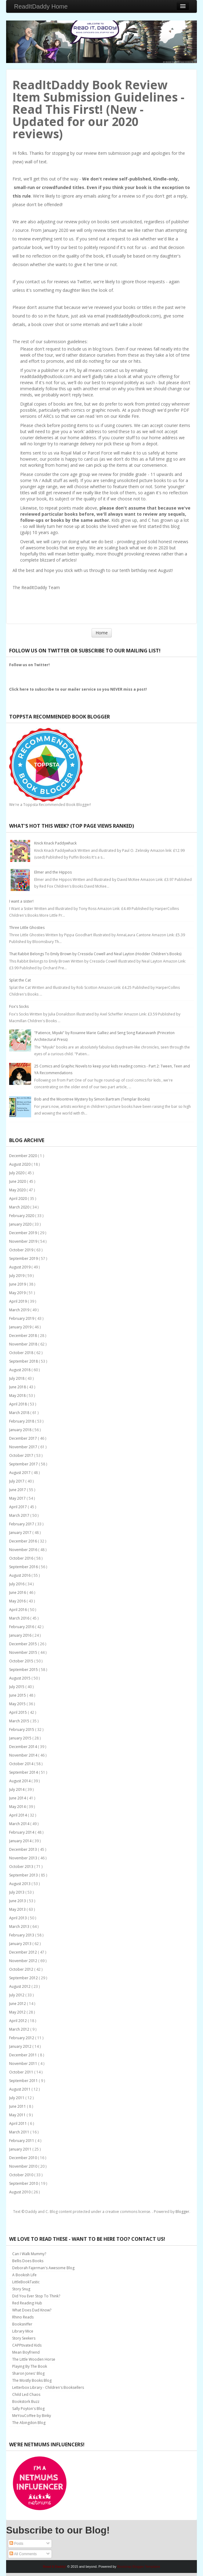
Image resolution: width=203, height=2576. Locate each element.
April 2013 (18, 1918)
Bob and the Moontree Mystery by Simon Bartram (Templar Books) (92, 1099)
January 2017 (20, 1532)
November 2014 (23, 1755)
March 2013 (19, 1926)
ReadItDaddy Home (41, 6)
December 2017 (23, 1438)
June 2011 (18, 2106)
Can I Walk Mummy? (29, 2253)
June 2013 (18, 1900)
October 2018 (21, 1352)
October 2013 (21, 1866)
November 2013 (23, 1858)
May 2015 (18, 1703)
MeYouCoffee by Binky (31, 2415)
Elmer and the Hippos (53, 872)
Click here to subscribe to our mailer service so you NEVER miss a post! (78, 689)
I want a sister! (21, 901)
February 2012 (22, 2037)
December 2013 (23, 1849)
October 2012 (21, 1969)
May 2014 (18, 1806)
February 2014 (22, 1832)
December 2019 (23, 1232)
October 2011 (21, 2072)
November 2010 (23, 2166)
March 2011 (19, 2132)
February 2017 (22, 1524)
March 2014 (19, 1823)
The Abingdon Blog (28, 2422)
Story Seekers (23, 2338)
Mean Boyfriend (26, 2352)
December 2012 (23, 1952)
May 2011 (18, 2115)
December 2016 (23, 1541)
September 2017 (24, 1464)
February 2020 (22, 1215)
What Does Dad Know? (31, 2310)
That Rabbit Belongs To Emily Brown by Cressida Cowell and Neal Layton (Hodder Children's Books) (95, 953)
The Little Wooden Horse (33, 2359)
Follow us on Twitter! (29, 664)
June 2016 (18, 1592)
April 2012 (18, 2020)
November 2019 (23, 1241)
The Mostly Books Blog (32, 2380)
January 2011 (20, 2149)
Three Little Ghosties (27, 927)
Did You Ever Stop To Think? (36, 2296)
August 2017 (20, 1472)
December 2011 (23, 2055)
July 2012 (17, 1995)
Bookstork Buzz (25, 2401)
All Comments (23, 2554)
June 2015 (18, 1695)
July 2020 (17, 1172)
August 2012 (20, 1986)
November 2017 (23, 1446)
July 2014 (17, 1789)
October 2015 (21, 1661)
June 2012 (18, 2003)
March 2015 (19, 1721)
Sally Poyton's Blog (28, 2408)
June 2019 (18, 1284)
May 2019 (18, 1292)
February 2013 (22, 1935)
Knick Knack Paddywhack (55, 843)
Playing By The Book (29, 2366)
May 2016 (18, 1601)
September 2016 (24, 1566)
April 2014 (18, 1815)
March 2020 (19, 1207)
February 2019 (22, 1318)
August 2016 (20, 1575)
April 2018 (18, 1404)
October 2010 (21, 2174)
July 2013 (17, 1892)
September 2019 (24, 1258)
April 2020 (18, 1198)
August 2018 (20, 1369)
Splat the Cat (20, 980)
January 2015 (20, 1738)
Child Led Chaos (26, 2394)
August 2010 (20, 2192)
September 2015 (24, 1669)
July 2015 (17, 1686)
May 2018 (18, 1395)
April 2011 (18, 2123)
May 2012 (18, 2012)
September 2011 (24, 2080)
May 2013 (18, 1909)
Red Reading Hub (27, 2303)
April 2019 (18, 1301)
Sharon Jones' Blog (28, 2373)
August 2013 (20, 1883)
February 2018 (22, 1421)
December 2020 (23, 1155)
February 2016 (22, 1626)
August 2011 (20, 2089)
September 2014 (24, 1772)
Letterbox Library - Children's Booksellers (48, 2387)
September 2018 (24, 1361)
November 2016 (23, 1549)
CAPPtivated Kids (27, 2345)
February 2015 (22, 1729)
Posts (16, 2543)
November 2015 (23, 1652)
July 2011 (17, 2097)
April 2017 (18, 1506)
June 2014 (18, 1798)
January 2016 (20, 1635)
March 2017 (19, 1515)
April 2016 (18, 1609)
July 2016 (17, 1584)
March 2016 (19, 1618)
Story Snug (21, 2289)
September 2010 (24, 2183)
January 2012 (20, 2046)
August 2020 (20, 1164)
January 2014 (20, 1840)
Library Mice (22, 2331)
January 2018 (20, 1429)
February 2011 (22, 2140)
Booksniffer (22, 2324)
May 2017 (18, 1498)
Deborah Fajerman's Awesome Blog (43, 2267)
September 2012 (24, 1977)
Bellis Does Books (27, 2260)
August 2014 (20, 1781)
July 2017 (17, 1481)
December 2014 (23, 1746)
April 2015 (18, 1712)
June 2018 (18, 1387)
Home (102, 633)
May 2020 (18, 1190)
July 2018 (17, 1378)
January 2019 (20, 1327)
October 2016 (21, 1558)
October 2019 (21, 1250)
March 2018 (19, 1412)
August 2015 (20, 1678)
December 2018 (23, 1335)
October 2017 (21, 1455)
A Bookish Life (24, 2274)
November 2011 (23, 2063)
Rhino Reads (23, 2317)
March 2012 (19, 2029)
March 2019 (19, 1309)
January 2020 (20, 1224)
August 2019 (20, 1267)
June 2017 (18, 1489)
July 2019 (17, 1275)
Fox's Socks (19, 1006)
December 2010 (23, 2157)
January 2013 (20, 1943)
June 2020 (18, 1181)
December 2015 (23, 1643)
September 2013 (24, 1875)
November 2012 (23, 1960)
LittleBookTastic (26, 2282)
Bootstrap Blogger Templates (138, 2566)
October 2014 (21, 1763)
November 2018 (23, 1344)
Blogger (182, 2211)
